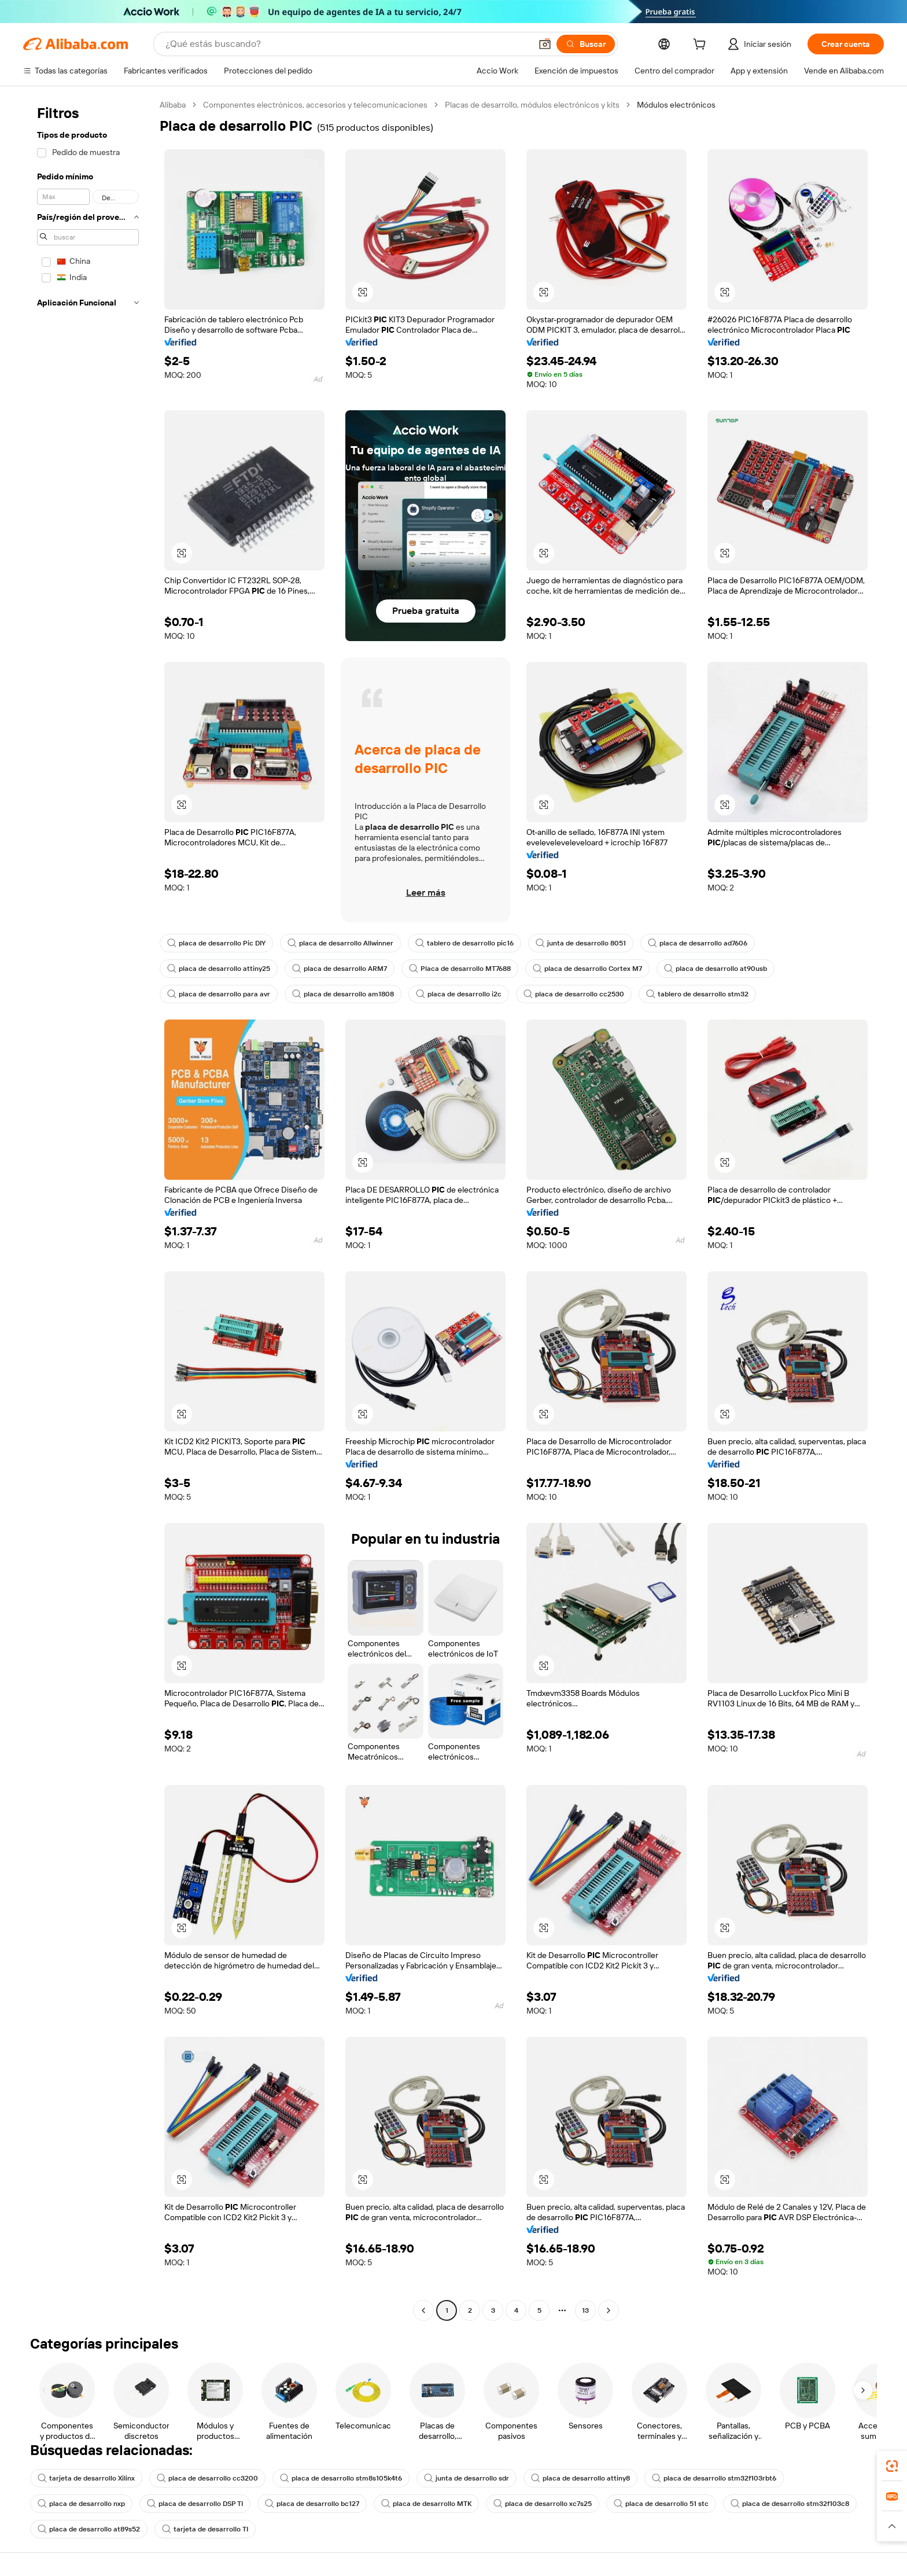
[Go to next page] (608, 2310)
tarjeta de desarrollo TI (205, 2529)
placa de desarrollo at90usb (715, 968)
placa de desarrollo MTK (426, 2503)
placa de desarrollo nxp (81, 2503)
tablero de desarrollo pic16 (464, 943)
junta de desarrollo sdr (466, 2478)
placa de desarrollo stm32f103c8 (790, 2503)
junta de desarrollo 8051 (581, 943)
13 (585, 2310)
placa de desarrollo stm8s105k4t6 (341, 2478)
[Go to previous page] (423, 2310)
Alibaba (173, 104)
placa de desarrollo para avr (218, 994)
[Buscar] (585, 44)
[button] (545, 44)
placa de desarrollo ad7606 (697, 943)
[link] (892, 2466)
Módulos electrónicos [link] (676, 104)
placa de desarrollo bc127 (312, 2503)
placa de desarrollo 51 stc (661, 2503)
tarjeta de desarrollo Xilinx (86, 2478)
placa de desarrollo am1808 (343, 994)
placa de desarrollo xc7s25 (542, 2503)
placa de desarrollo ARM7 (339, 968)
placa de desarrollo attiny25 (218, 968)
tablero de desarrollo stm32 (697, 994)
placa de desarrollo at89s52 (89, 2529)
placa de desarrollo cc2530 (573, 994)
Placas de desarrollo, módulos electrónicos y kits (532, 104)
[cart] (701, 45)
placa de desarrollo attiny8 (580, 2478)
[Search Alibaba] (347, 44)
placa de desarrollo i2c (459, 994)
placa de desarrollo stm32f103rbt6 (714, 2478)
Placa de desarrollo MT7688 (460, 968)
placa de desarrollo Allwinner (340, 943)
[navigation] (88, 1209)
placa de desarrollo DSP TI (195, 2503)
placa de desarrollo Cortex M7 (587, 968)
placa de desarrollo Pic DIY (216, 943)
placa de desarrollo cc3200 (207, 2478)
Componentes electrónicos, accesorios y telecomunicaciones (315, 104)
